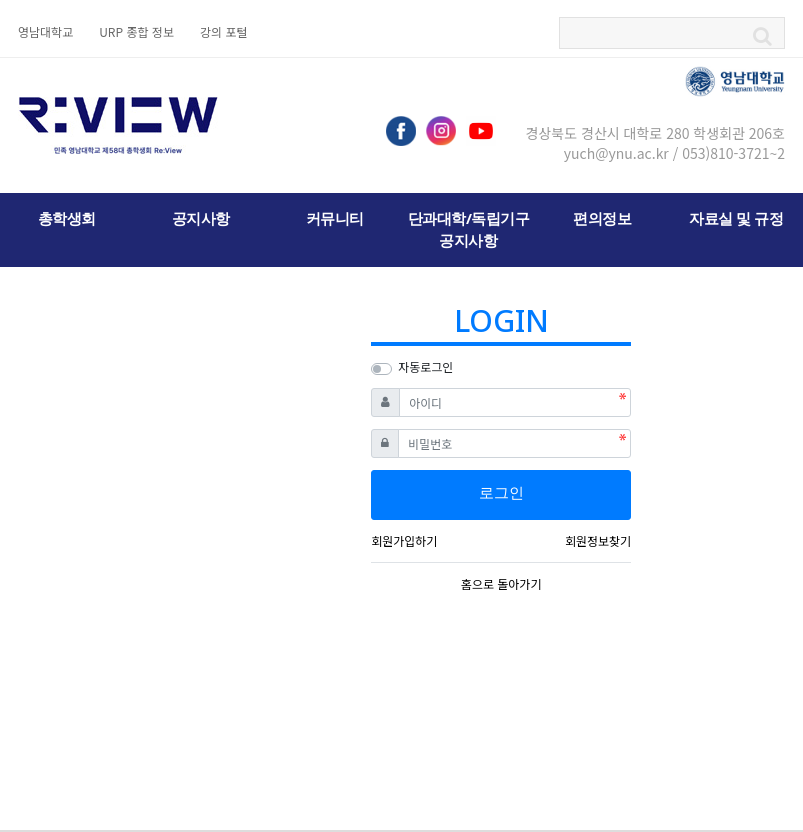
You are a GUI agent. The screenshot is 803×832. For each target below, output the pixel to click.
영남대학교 (45, 31)
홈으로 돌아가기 (501, 583)
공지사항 (201, 218)
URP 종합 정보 (136, 31)
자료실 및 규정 (736, 218)
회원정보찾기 (598, 540)
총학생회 (67, 218)
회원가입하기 (404, 540)
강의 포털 (224, 31)
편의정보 (602, 218)
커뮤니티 (335, 218)
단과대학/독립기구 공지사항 (469, 229)
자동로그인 (425, 366)
